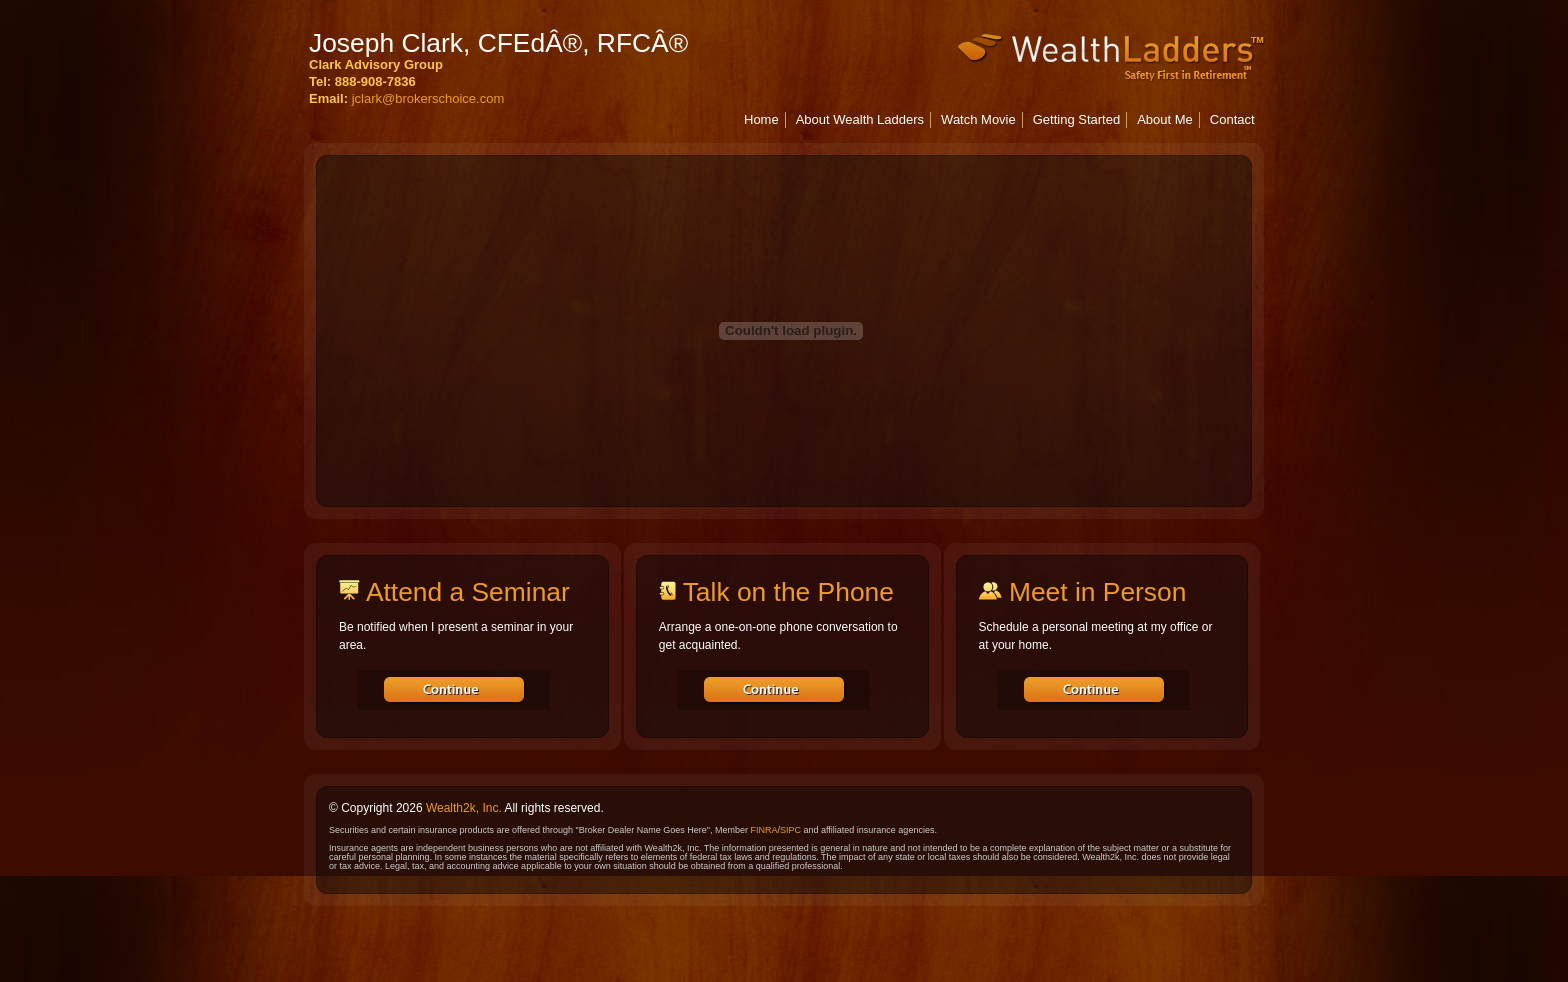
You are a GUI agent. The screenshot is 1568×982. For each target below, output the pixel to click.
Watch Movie (978, 119)
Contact (1232, 119)
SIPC (790, 830)
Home (761, 119)
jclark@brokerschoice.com (428, 98)
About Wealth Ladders (860, 119)
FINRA (763, 830)
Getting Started (1076, 119)
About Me (1165, 119)
